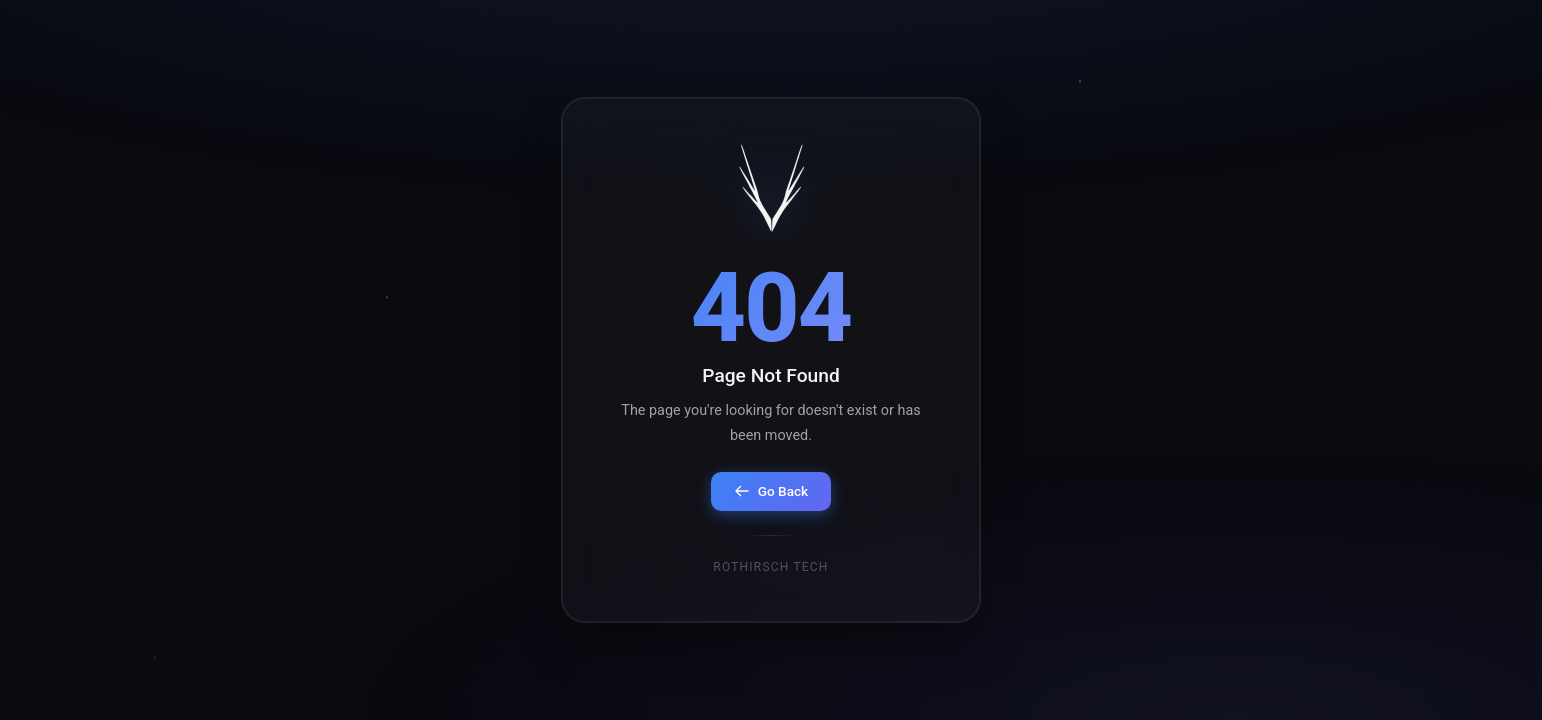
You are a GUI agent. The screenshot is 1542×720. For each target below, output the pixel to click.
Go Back (771, 491)
